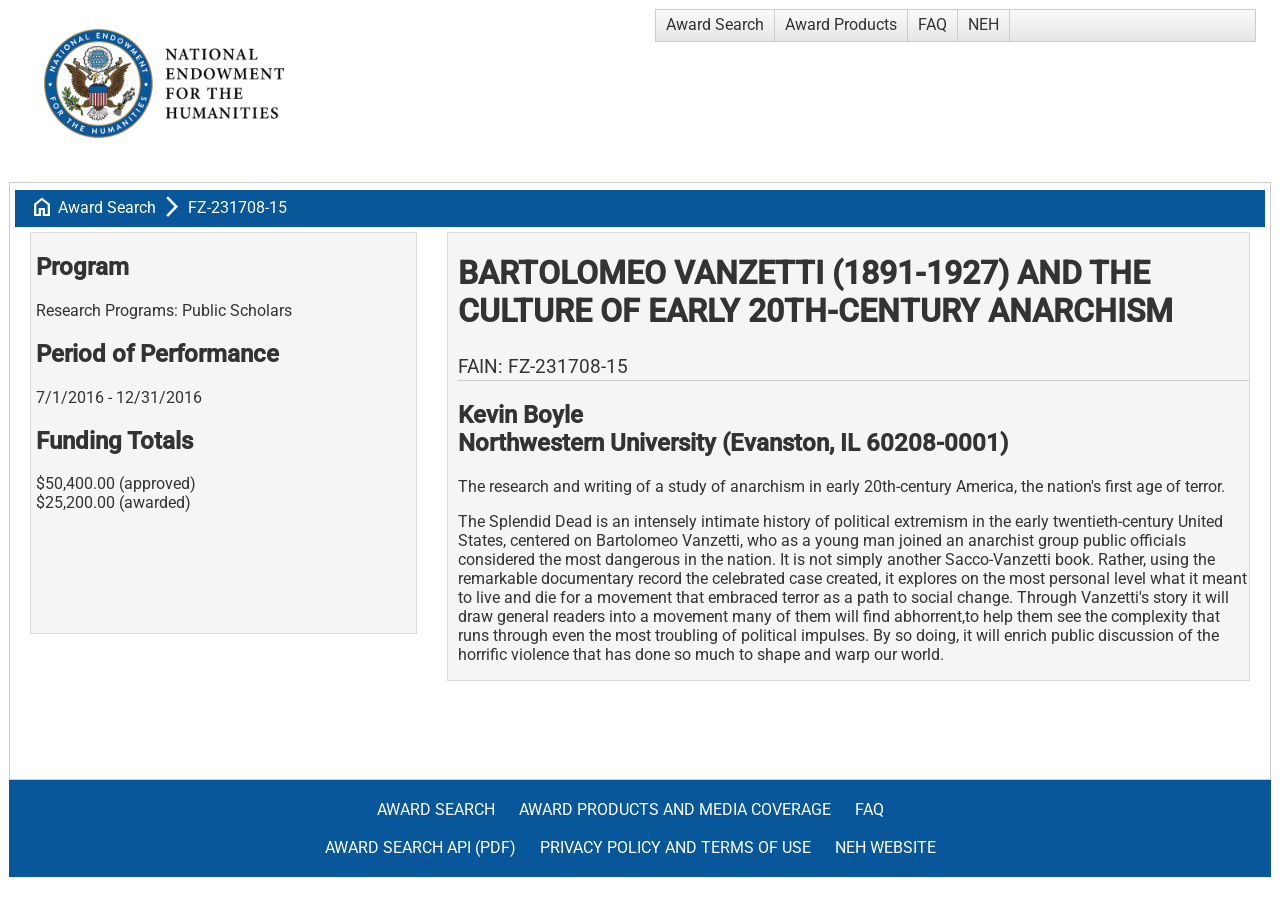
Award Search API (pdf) (420, 847)
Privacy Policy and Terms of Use (675, 847)
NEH (983, 24)
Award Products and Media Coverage (675, 809)
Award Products (841, 24)
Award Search (715, 24)
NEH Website (885, 847)
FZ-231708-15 (237, 207)
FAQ (932, 24)
